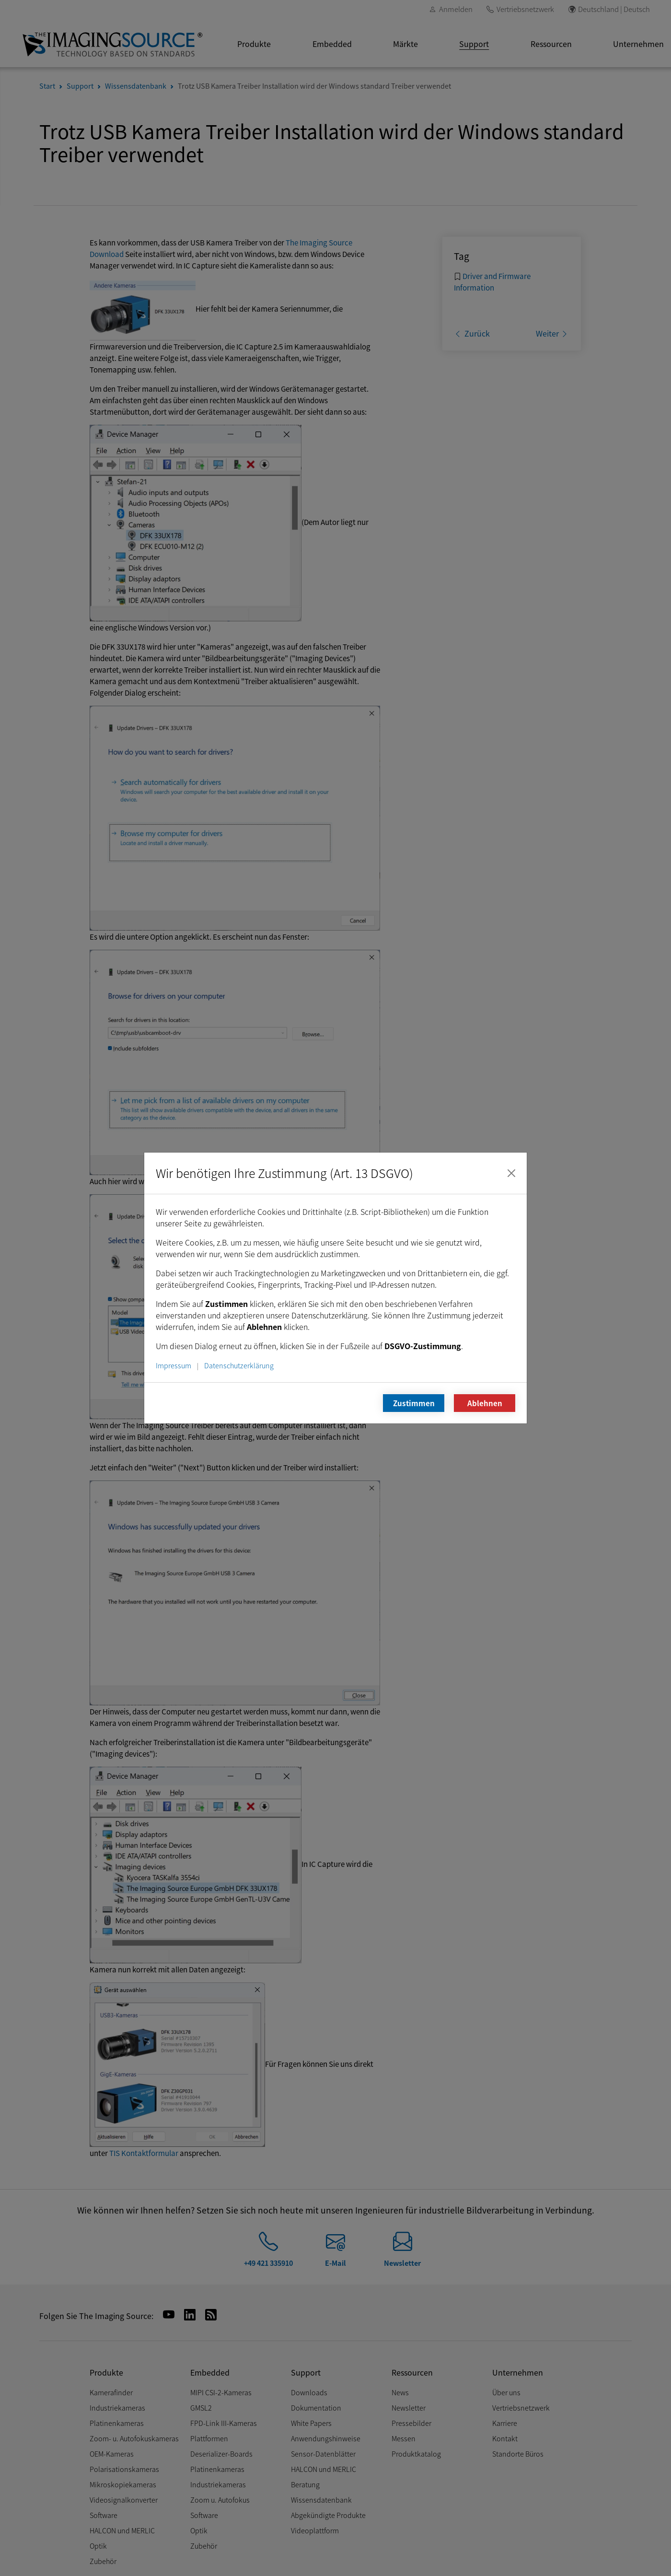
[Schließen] (511, 1173)
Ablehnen (484, 1403)
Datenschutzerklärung (239, 1365)
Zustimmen (414, 1403)
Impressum (173, 1365)
